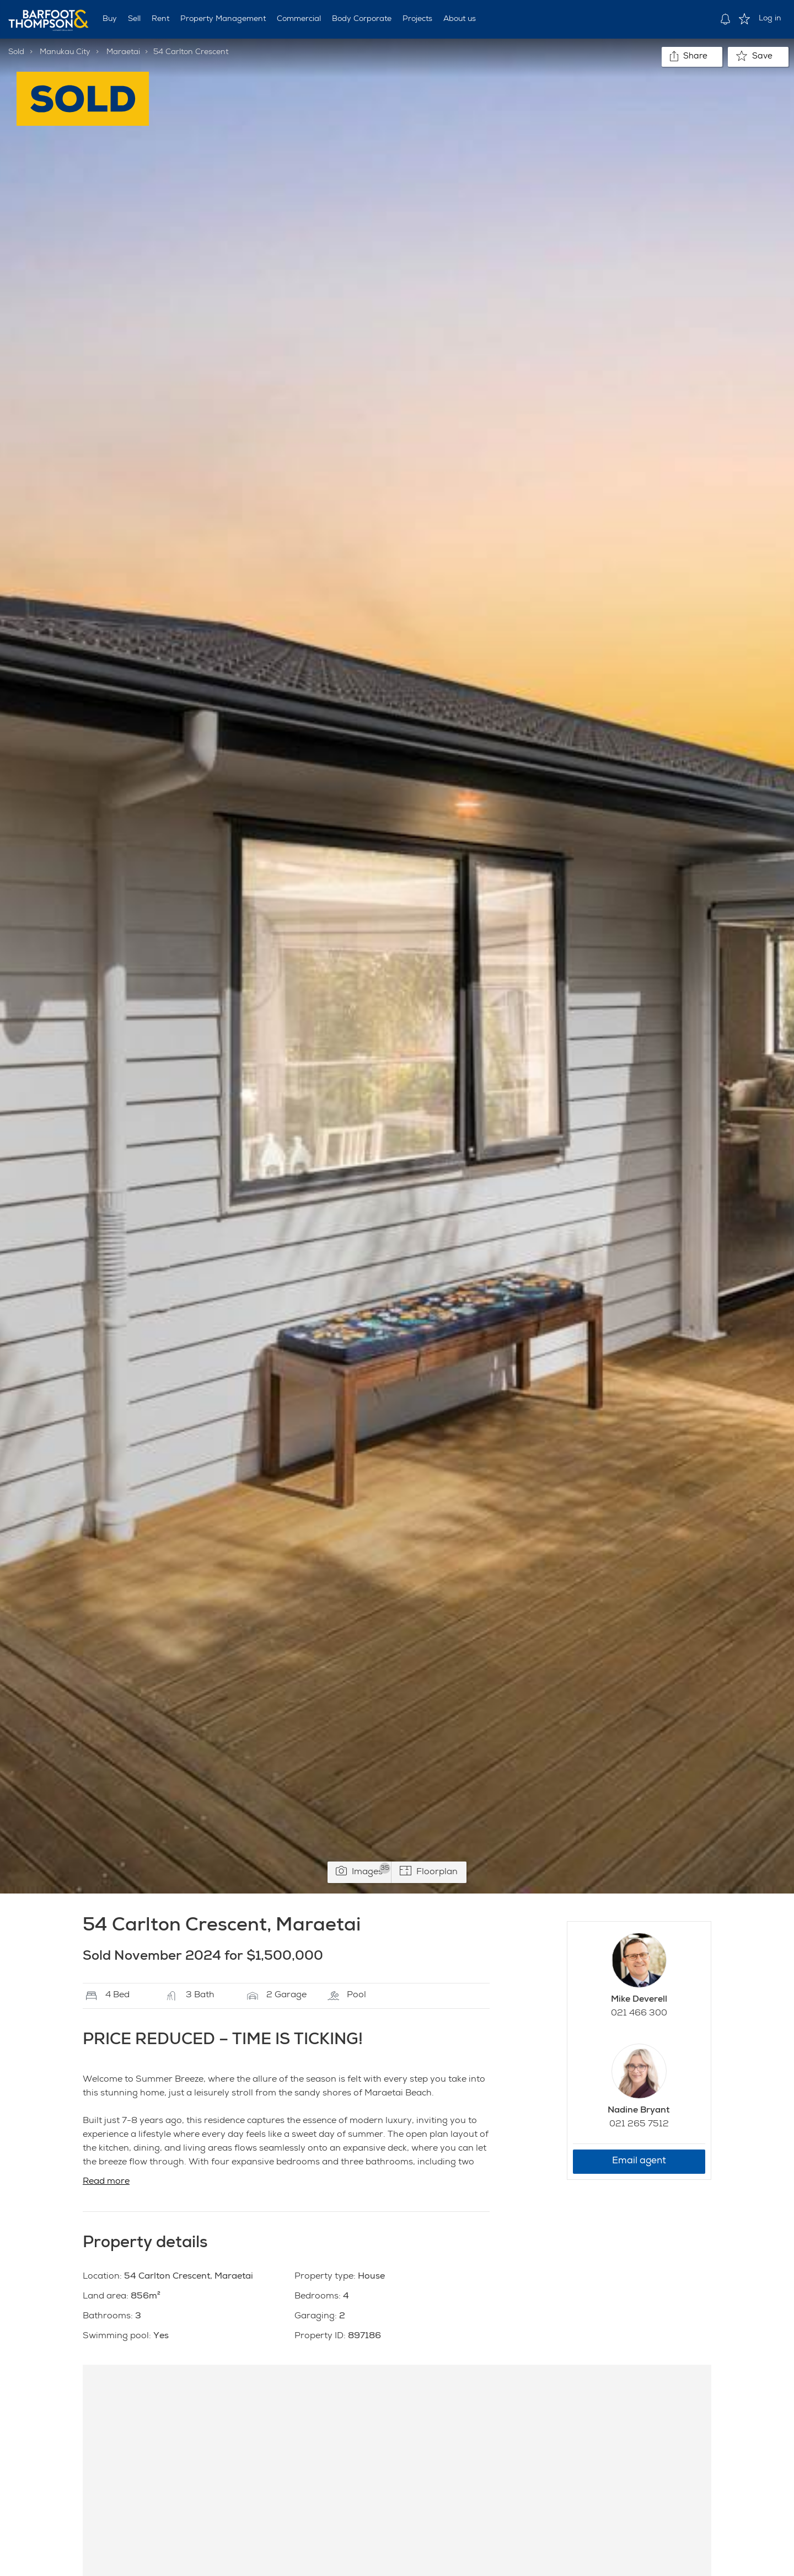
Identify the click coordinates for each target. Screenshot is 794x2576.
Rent (160, 19)
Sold (16, 52)
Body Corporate (361, 19)
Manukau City (65, 52)
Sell (134, 19)
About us (459, 19)
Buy (110, 19)
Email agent (639, 2161)
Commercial (299, 19)
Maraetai (123, 52)
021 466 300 (639, 2013)
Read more (106, 2182)
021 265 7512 (639, 2124)
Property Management (223, 19)
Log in (770, 19)
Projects (417, 19)
